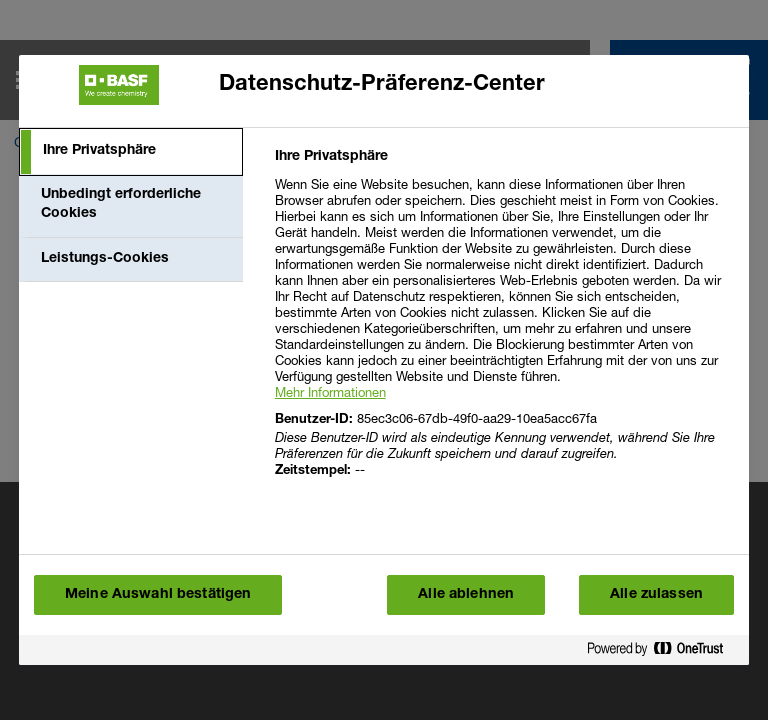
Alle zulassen (656, 595)
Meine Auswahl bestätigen (158, 595)
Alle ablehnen (466, 595)
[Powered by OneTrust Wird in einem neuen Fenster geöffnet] (663, 652)
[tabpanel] (503, 325)
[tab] (131, 152)
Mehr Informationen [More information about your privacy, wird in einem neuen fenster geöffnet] (330, 392)
